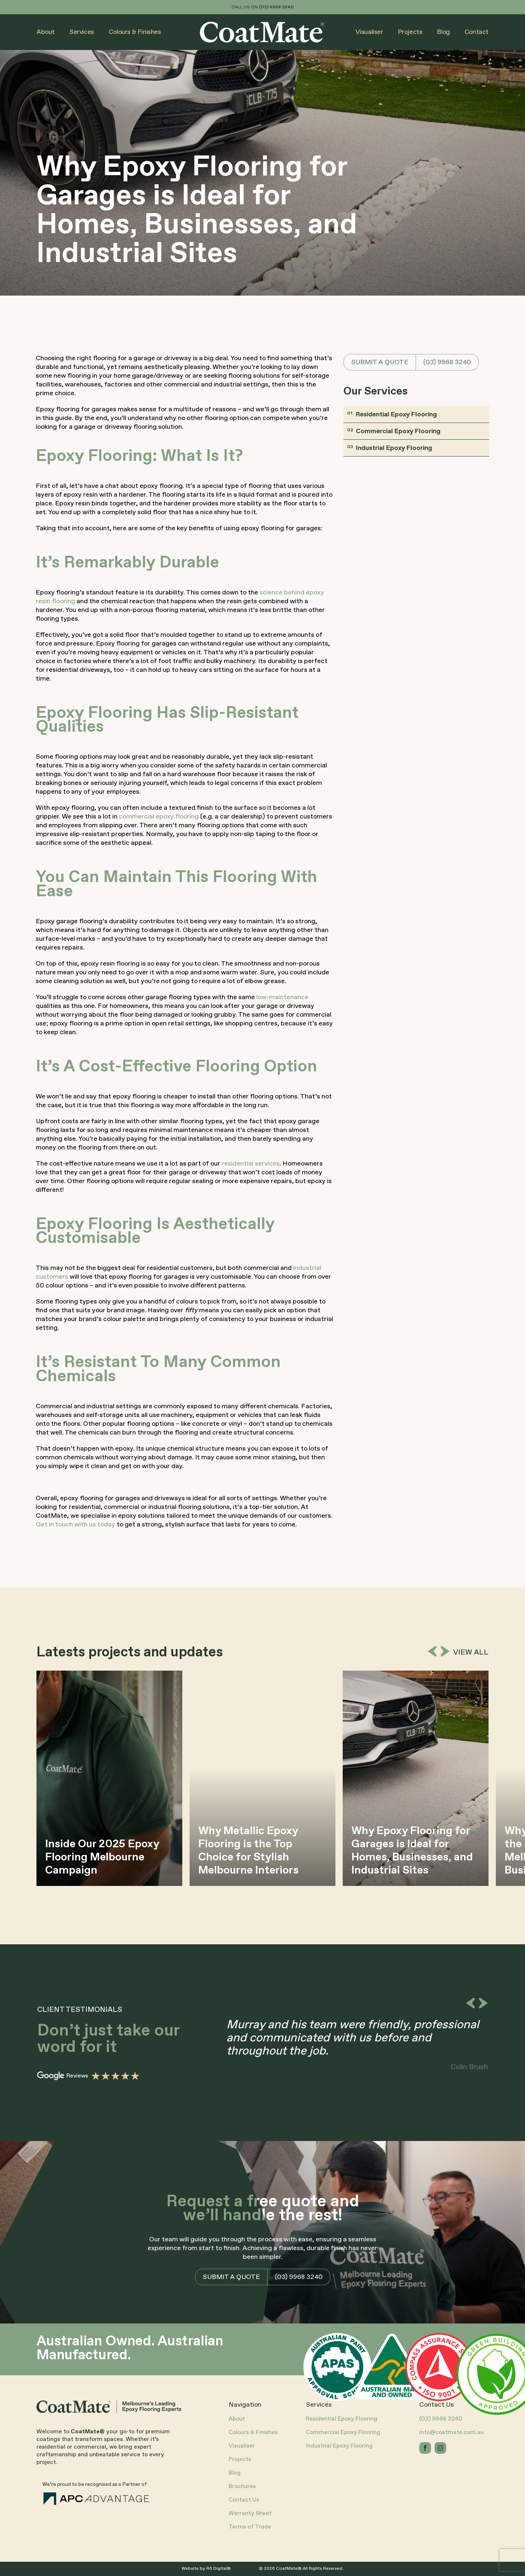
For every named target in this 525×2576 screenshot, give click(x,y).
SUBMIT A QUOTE (379, 362)
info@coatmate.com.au (451, 2432)
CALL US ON (263, 7)
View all (471, 1652)
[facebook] (425, 2448)
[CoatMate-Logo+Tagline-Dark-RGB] (109, 2403)
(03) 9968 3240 (447, 362)
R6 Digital (216, 2569)
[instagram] (440, 2448)
